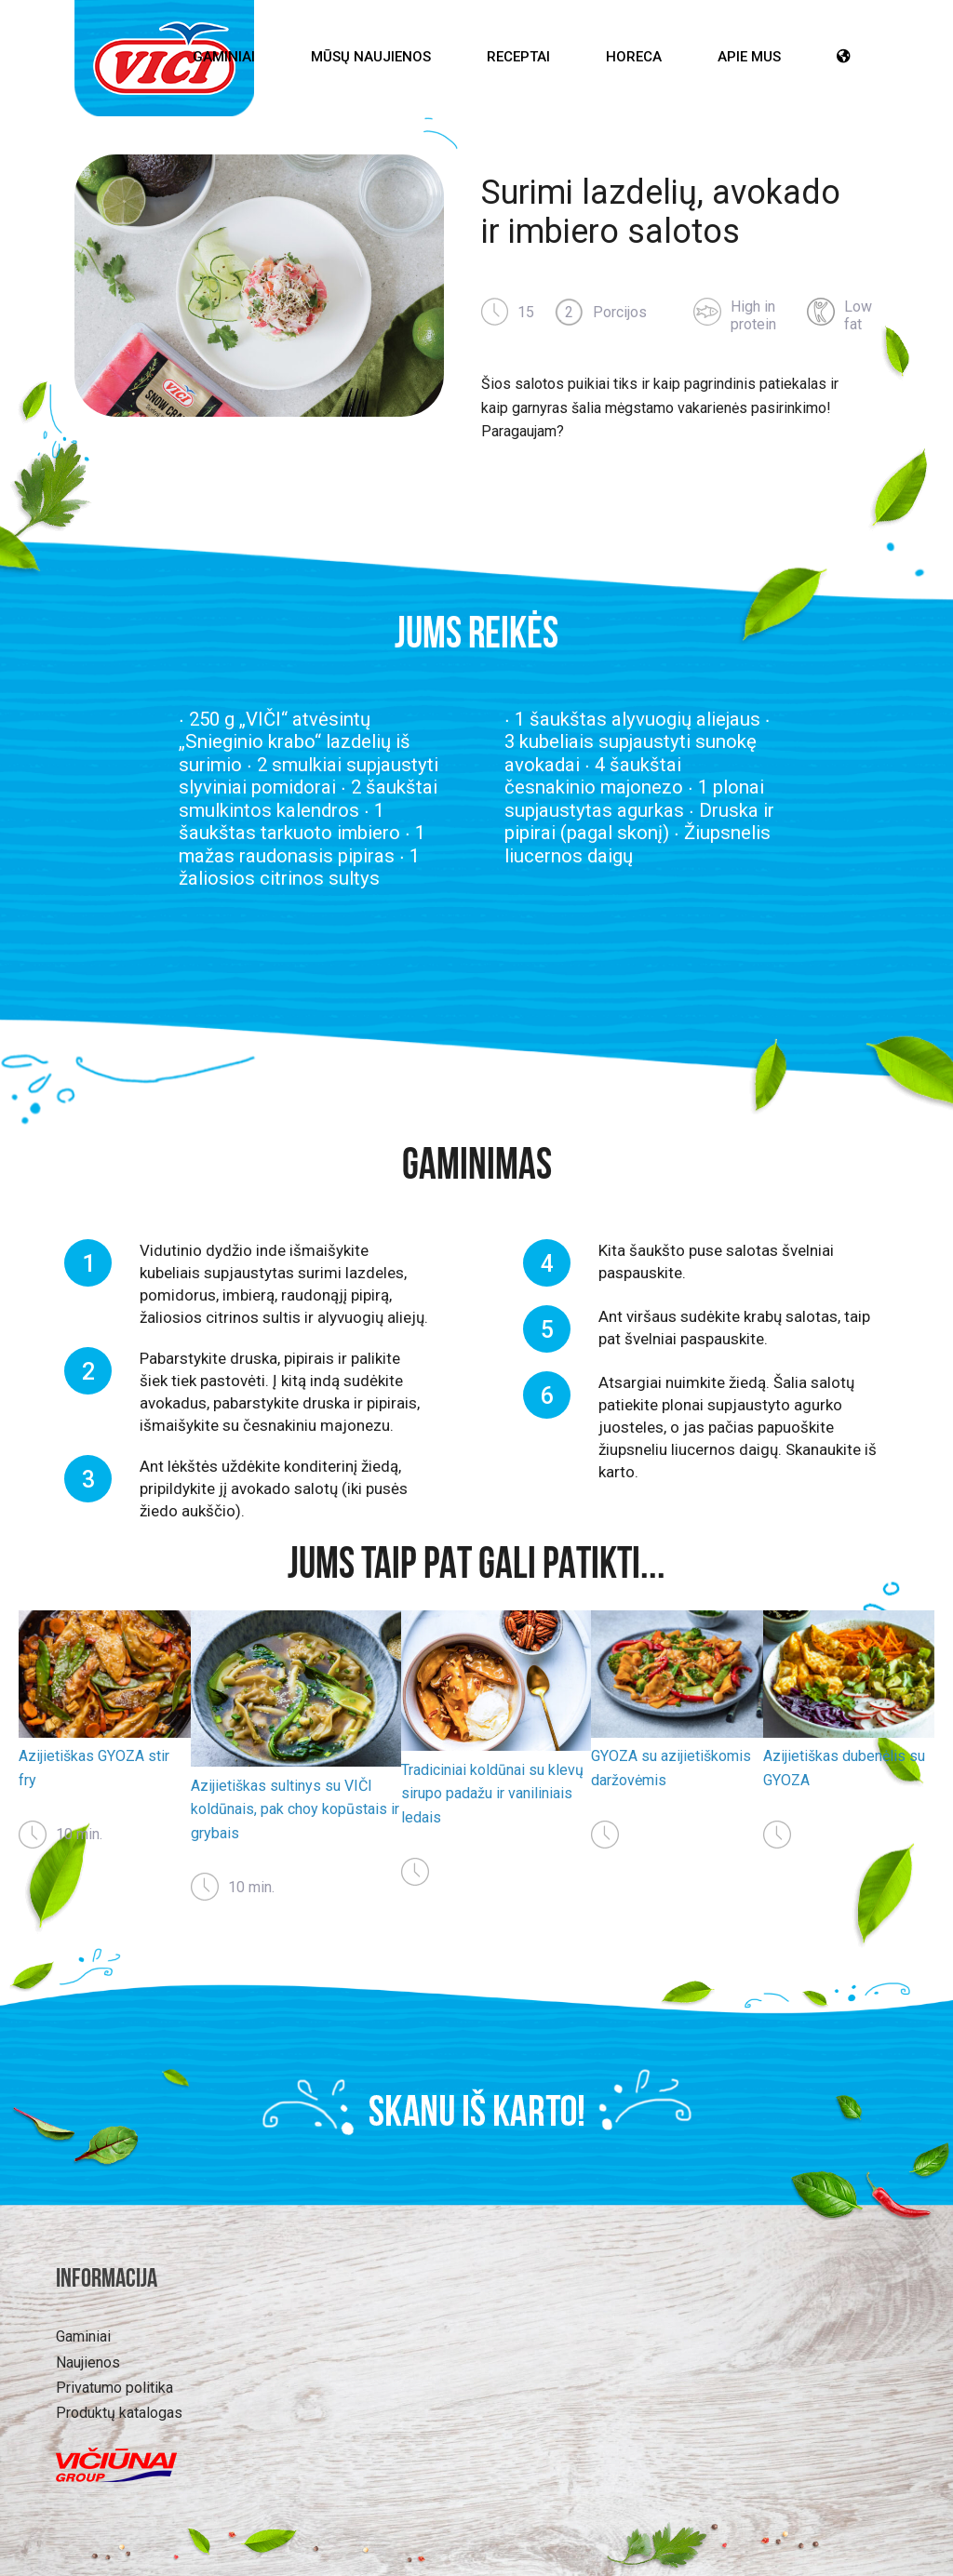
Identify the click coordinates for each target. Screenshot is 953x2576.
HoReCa (634, 56)
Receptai (518, 56)
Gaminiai (224, 56)
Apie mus (749, 56)
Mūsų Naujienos (371, 56)
